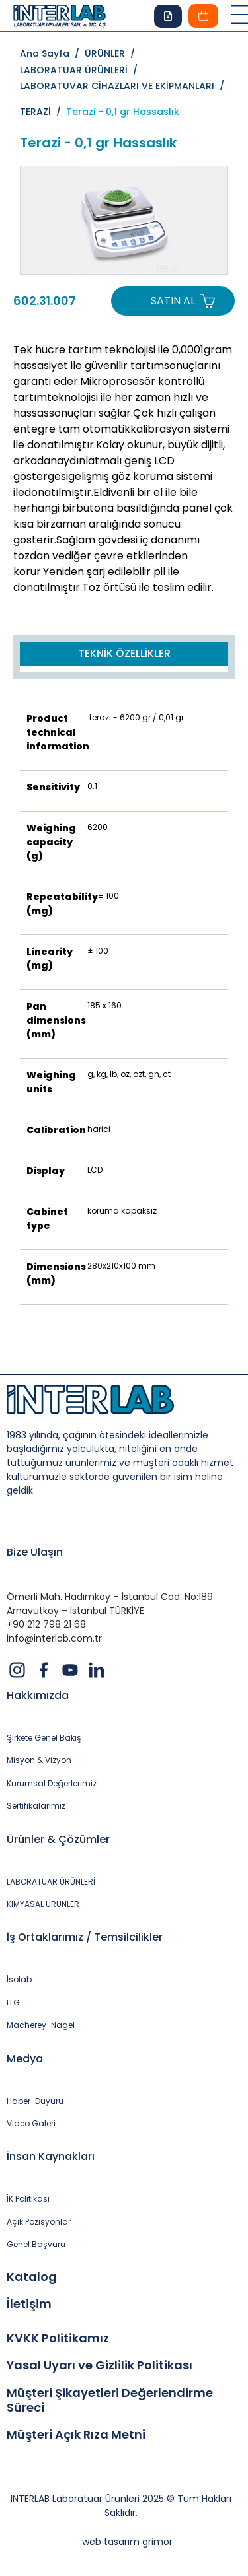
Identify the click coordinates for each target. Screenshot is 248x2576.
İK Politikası (28, 2199)
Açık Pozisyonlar (39, 2222)
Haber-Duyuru (35, 2101)
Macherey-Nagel (41, 2025)
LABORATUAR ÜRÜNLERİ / (81, 70)
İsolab (19, 1979)
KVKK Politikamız (58, 2338)
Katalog (32, 2277)
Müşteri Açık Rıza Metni (76, 2434)
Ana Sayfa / (52, 53)
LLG (13, 2002)
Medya (25, 2058)
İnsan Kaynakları (51, 2156)
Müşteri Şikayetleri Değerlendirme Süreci (110, 2400)
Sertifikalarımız (36, 1806)
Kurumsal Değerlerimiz (52, 1783)
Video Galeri (31, 2123)
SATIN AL (173, 300)
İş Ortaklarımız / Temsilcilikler (85, 1937)
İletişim (29, 2304)
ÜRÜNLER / (112, 53)
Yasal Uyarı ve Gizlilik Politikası (99, 2365)
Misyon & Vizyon (39, 1760)
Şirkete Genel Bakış (44, 1738)
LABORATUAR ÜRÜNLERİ (51, 1882)
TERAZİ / (43, 111)
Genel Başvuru (36, 2244)
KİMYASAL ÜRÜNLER (43, 1904)
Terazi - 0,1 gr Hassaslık (122, 111)
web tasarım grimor (127, 2541)
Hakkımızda (38, 1695)
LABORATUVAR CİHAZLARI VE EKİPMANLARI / (122, 90)
